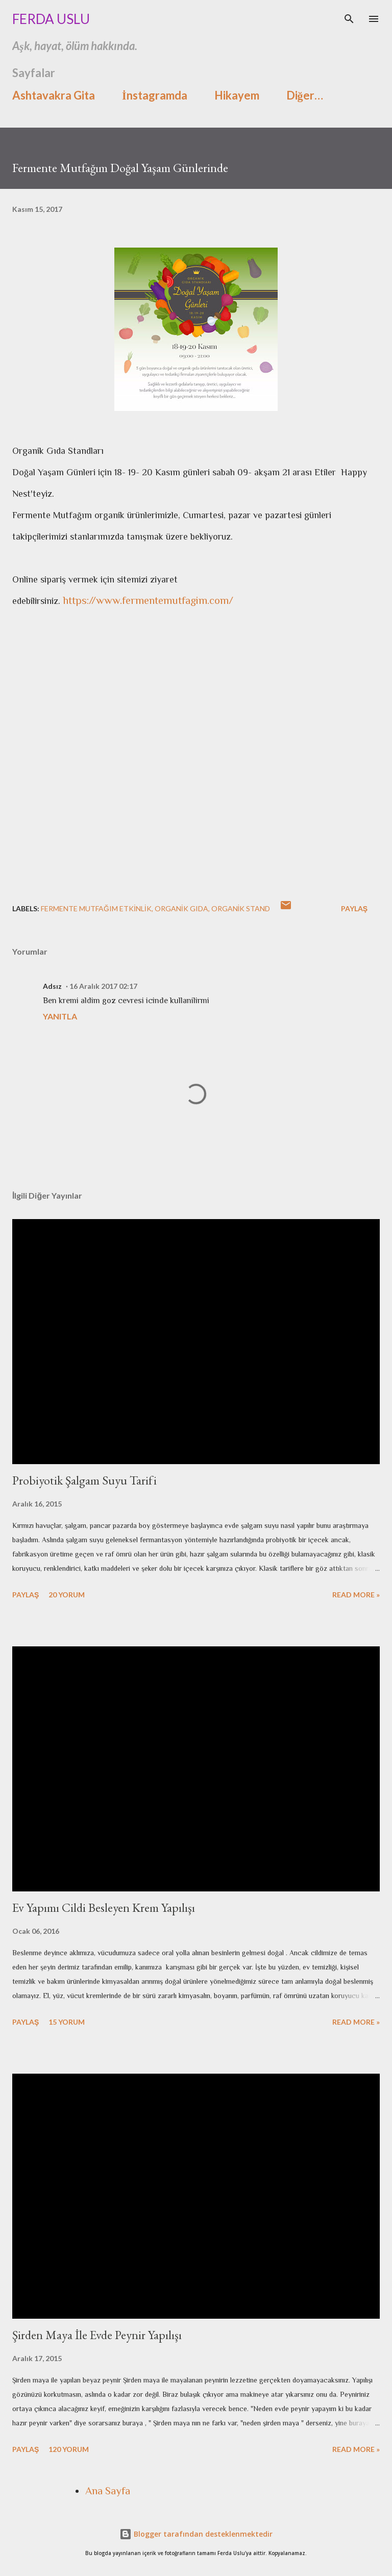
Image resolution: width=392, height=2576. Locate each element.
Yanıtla (60, 1016)
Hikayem (236, 95)
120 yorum (68, 2449)
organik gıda (181, 908)
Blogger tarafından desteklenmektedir (196, 2534)
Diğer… (304, 95)
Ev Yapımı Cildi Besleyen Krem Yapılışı (103, 1907)
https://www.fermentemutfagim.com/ (148, 600)
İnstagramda (154, 95)
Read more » (356, 1594)
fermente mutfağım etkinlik (96, 908)
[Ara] (349, 18)
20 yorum (66, 1594)
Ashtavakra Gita (53, 95)
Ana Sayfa (107, 2491)
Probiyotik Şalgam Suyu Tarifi (84, 1480)
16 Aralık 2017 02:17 (103, 986)
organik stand (241, 908)
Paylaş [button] (354, 908)
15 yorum (66, 2022)
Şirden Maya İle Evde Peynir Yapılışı (97, 2335)
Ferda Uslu (51, 19)
